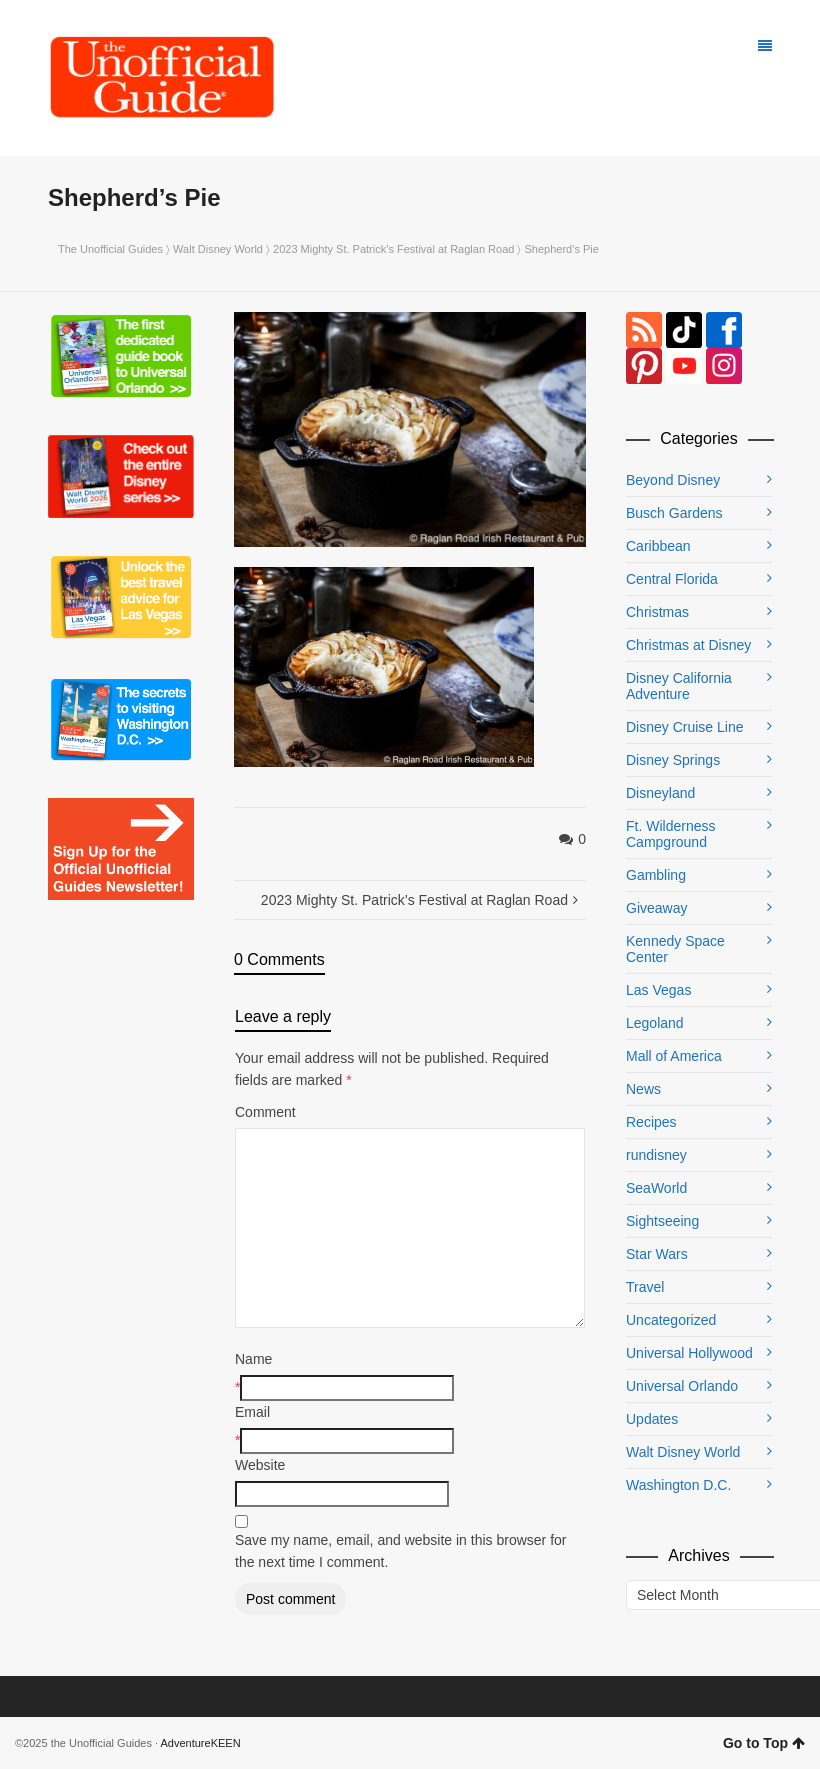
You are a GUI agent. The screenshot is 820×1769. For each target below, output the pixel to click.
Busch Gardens (674, 513)
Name (253, 1359)
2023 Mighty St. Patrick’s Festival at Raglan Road (393, 249)
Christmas (657, 612)
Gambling (656, 875)
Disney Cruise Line (685, 727)
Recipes (651, 1122)
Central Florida (672, 579)
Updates (652, 1419)
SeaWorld (656, 1188)
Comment (265, 1112)
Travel (645, 1287)
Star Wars (657, 1254)
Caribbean (658, 546)
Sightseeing (662, 1221)
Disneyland (660, 793)
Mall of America (674, 1056)
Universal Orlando (682, 1386)
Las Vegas (658, 990)
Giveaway (656, 908)
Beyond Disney (673, 480)
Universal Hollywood (689, 1353)
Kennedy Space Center (675, 949)
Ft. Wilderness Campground (670, 834)
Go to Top (764, 1743)
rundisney (656, 1155)
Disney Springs (673, 760)
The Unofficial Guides (110, 249)
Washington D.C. (678, 1485)
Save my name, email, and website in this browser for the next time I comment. (400, 1551)
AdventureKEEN (201, 1743)
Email (252, 1412)
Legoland (655, 1023)
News (643, 1089)
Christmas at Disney (688, 645)
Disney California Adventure (679, 686)
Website (260, 1465)
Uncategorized (671, 1320)
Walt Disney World (218, 249)
